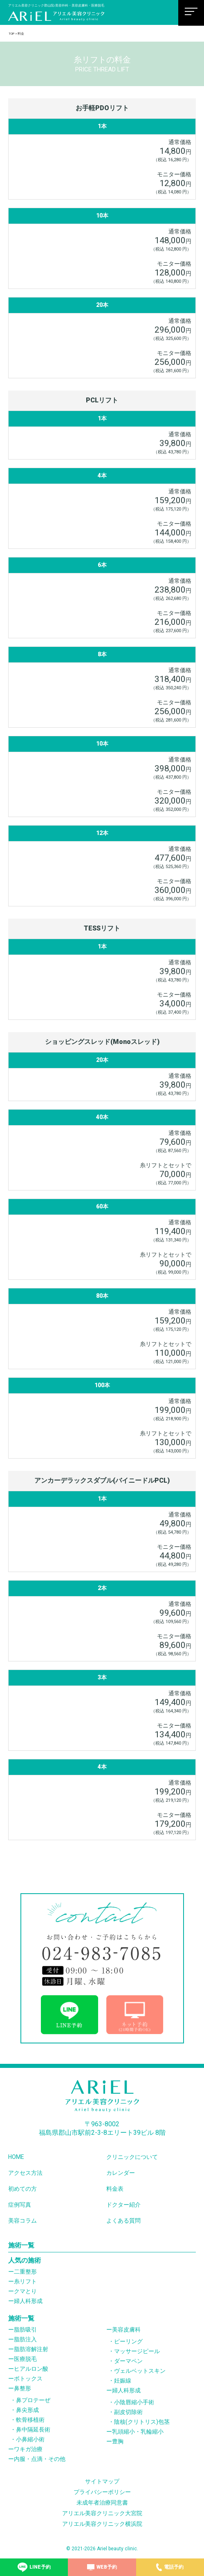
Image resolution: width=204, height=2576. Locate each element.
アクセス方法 (25, 2173)
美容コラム (22, 2220)
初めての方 (22, 2188)
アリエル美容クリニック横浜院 (102, 2523)
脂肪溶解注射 (31, 2349)
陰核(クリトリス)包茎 (142, 2421)
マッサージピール (137, 2351)
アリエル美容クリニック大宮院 (102, 2513)
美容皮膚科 (126, 2329)
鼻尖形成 (27, 2410)
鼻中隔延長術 (33, 2429)
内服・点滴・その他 (39, 2459)
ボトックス (28, 2378)
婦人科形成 (28, 2301)
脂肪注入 (25, 2339)
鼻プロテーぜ (33, 2400)
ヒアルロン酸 (31, 2368)
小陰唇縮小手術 (134, 2402)
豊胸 (117, 2441)
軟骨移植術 (30, 2419)
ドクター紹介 (123, 2204)
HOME (16, 2157)
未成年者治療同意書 (102, 2502)
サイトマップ (102, 2481)
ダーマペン (128, 2361)
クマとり (25, 2291)
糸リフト (25, 2281)
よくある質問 (123, 2220)
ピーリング (128, 2341)
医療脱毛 (25, 2359)
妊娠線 (122, 2380)
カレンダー (120, 2173)
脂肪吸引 (25, 2329)
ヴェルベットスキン (140, 2370)
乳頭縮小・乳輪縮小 (138, 2431)
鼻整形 (22, 2388)
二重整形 (25, 2271)
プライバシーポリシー (102, 2492)
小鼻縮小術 (30, 2439)
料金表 (114, 2188)
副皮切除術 (128, 2412)
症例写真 (19, 2204)
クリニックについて (132, 2157)
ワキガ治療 (28, 2449)
